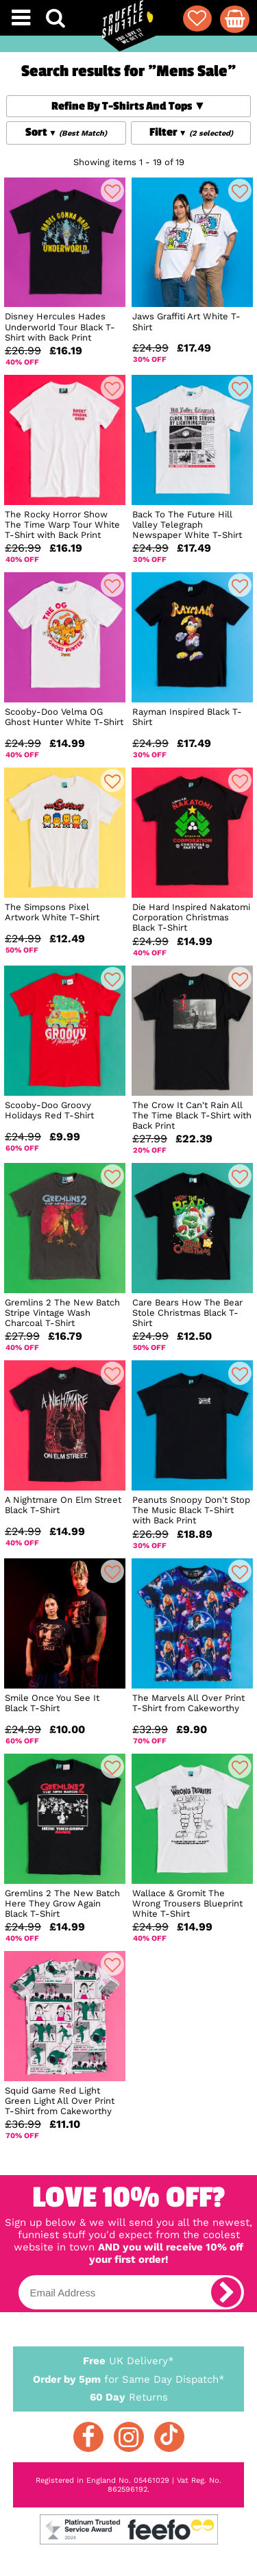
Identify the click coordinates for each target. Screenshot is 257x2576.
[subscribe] (226, 2292)
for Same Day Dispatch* (128, 2376)
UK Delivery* (128, 2360)
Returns (128, 2396)
